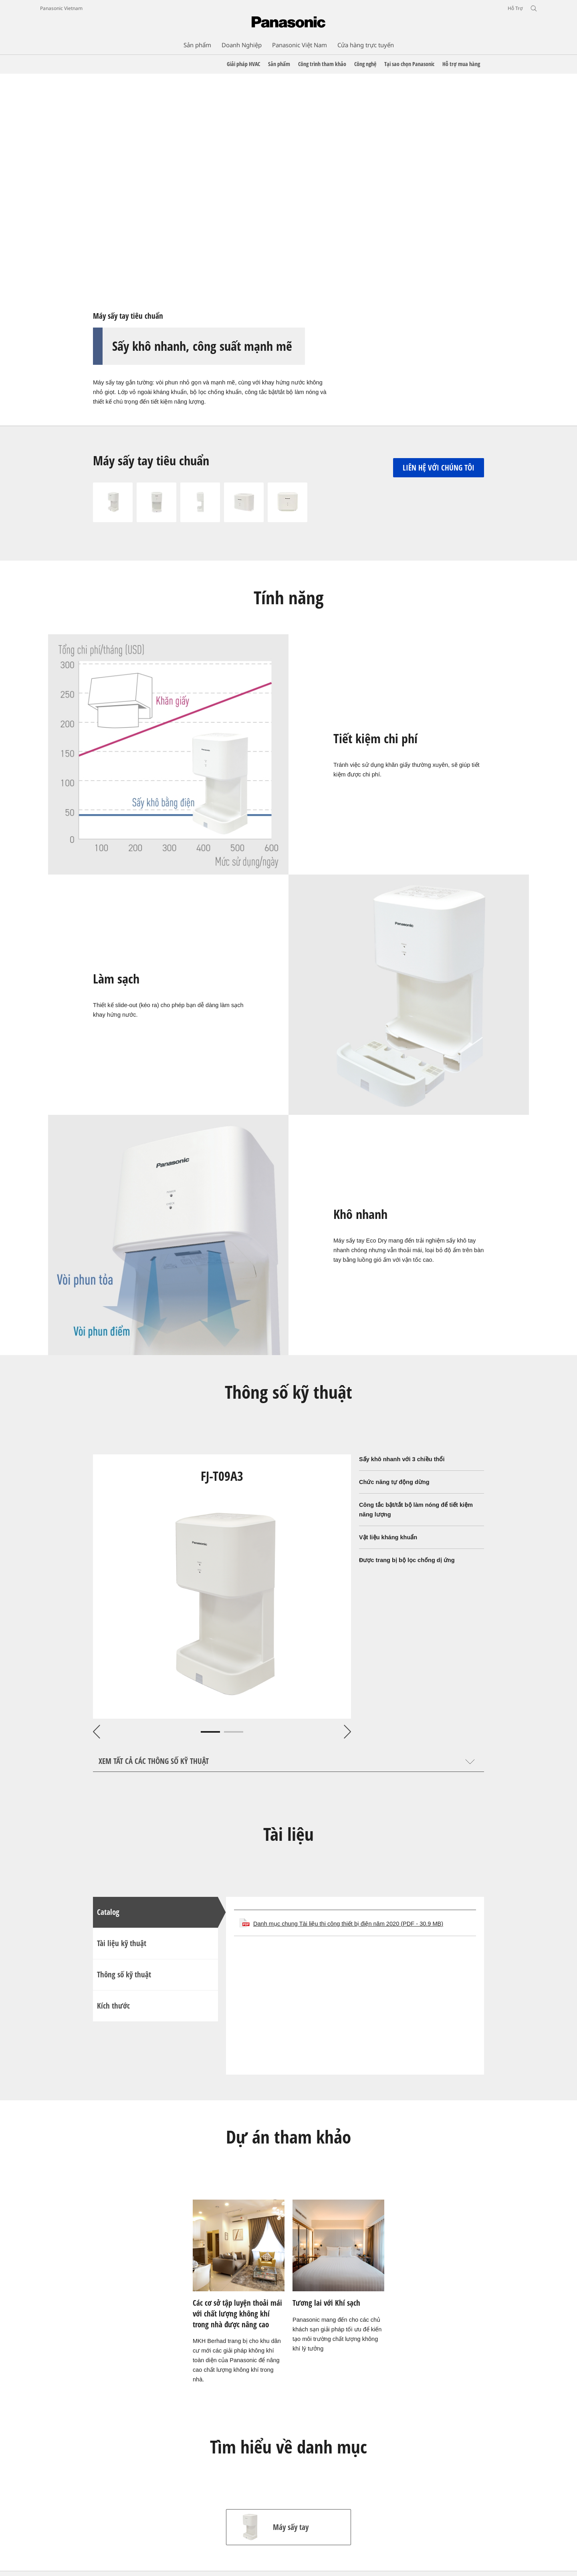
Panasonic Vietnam (61, 8)
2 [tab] (233, 1732)
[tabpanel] (222, 1586)
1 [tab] (210, 1732)
